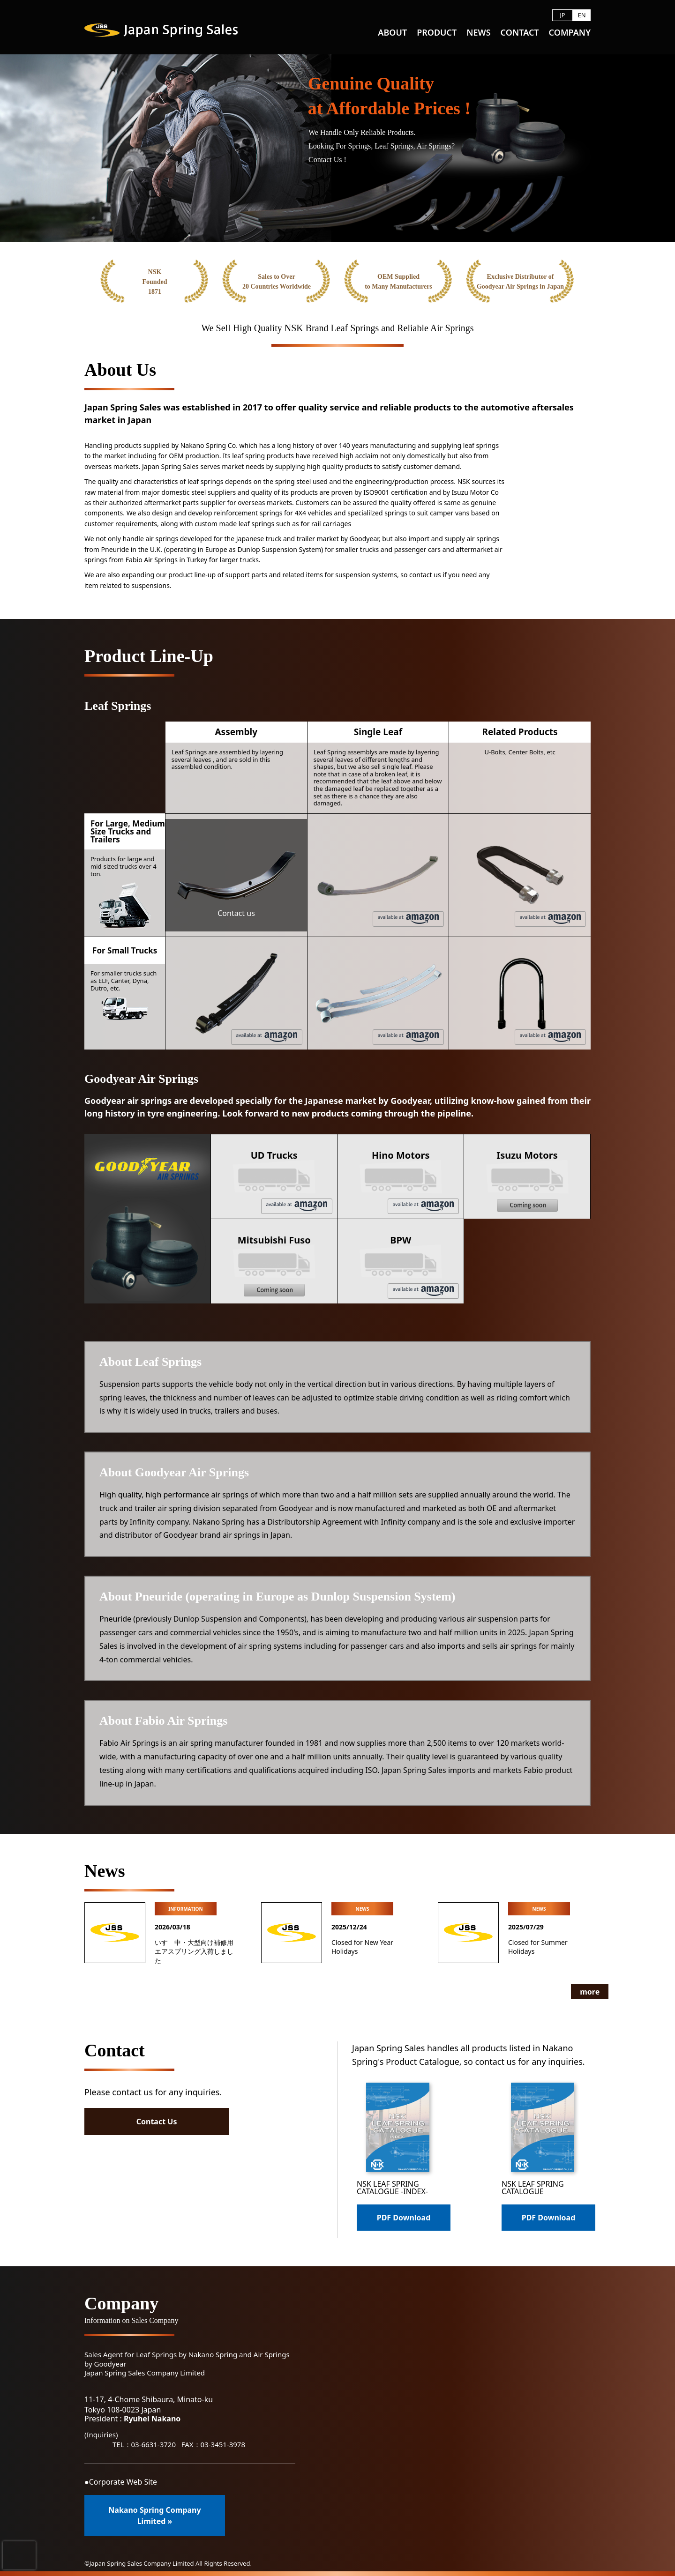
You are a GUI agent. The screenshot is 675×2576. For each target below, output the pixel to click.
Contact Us (155, 2121)
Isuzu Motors (527, 1180)
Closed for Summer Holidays (538, 1947)
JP (562, 15)
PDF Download (404, 2217)
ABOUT (392, 33)
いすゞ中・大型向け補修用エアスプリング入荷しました (194, 1951)
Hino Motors (415, 1181)
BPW (423, 1266)
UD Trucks (292, 1181)
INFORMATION (185, 1909)
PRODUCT (437, 33)
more (571, 1992)
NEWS (478, 33)
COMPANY (570, 33)
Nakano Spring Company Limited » (154, 2515)
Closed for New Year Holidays (362, 1947)
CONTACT (520, 33)
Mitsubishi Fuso (274, 1265)
